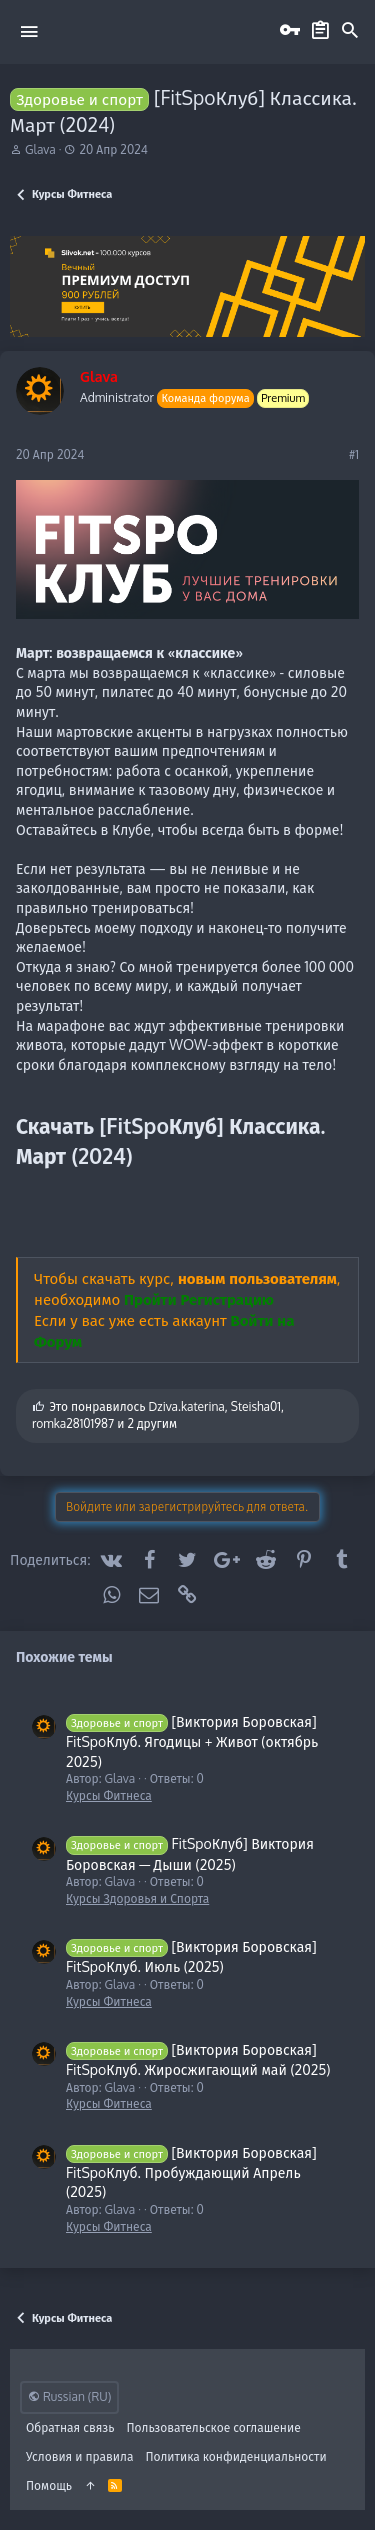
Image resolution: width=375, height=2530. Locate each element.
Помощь (49, 2485)
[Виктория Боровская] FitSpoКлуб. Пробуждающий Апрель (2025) (191, 2172)
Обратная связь (70, 2427)
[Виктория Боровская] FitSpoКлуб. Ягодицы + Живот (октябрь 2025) (192, 1741)
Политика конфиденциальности (235, 2456)
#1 (354, 454)
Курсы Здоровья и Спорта (137, 1898)
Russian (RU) (69, 2396)
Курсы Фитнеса (109, 1795)
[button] (29, 31)
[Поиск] (350, 31)
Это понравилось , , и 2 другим (158, 1415)
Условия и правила (79, 2456)
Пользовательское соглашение (214, 2427)
